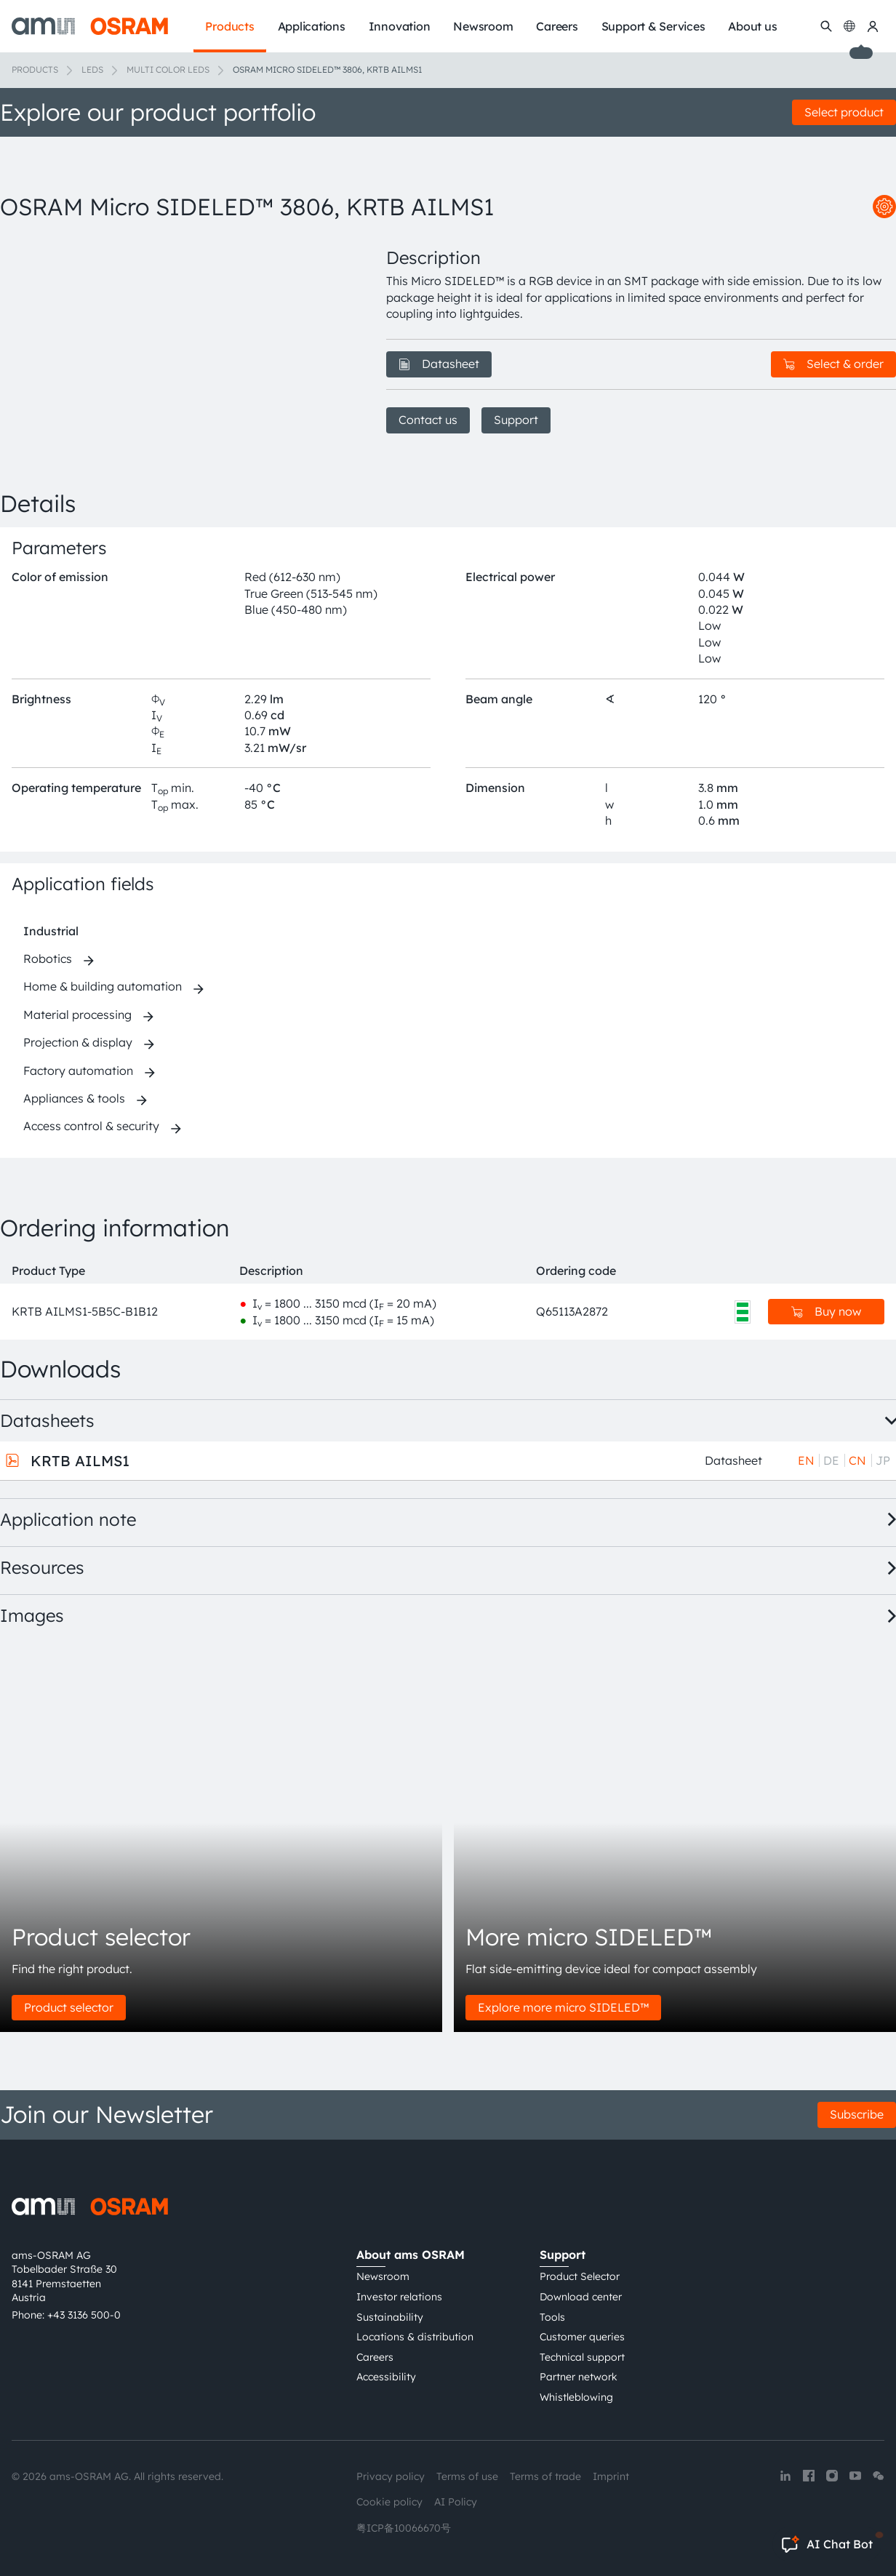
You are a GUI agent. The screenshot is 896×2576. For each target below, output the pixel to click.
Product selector (68, 2007)
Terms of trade (545, 2476)
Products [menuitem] (229, 26)
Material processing (77, 1014)
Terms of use (467, 2476)
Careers (374, 2357)
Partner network (578, 2376)
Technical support (582, 2357)
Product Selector (580, 2276)
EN (806, 1460)
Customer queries (582, 2336)
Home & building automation (102, 986)
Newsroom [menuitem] (483, 26)
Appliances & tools (74, 1098)
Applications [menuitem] (311, 26)
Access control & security (91, 1126)
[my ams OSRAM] (872, 26)
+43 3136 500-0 (84, 2314)
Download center (581, 2296)
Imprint (611, 2476)
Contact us (428, 419)
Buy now (826, 1311)
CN (857, 1460)
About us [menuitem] (752, 26)
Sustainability (389, 2317)
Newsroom (382, 2276)
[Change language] (849, 26)
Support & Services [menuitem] (653, 26)
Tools (552, 2317)
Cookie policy (389, 2501)
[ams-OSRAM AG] (90, 26)
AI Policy (455, 2501)
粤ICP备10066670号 (403, 2528)
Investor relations (399, 2296)
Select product (844, 112)
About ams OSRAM (410, 2254)
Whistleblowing (576, 2397)
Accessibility (386, 2376)
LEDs (92, 69)
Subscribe (857, 2114)
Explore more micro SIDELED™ (563, 2007)
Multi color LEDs (168, 69)
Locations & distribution (414, 2336)
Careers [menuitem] (556, 26)
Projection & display (77, 1042)
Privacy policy (390, 2476)
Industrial (51, 931)
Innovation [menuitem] (400, 26)
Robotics (47, 958)
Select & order (833, 363)
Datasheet (439, 363)
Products (35, 69)
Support (516, 419)
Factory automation (78, 1070)
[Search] (826, 26)
